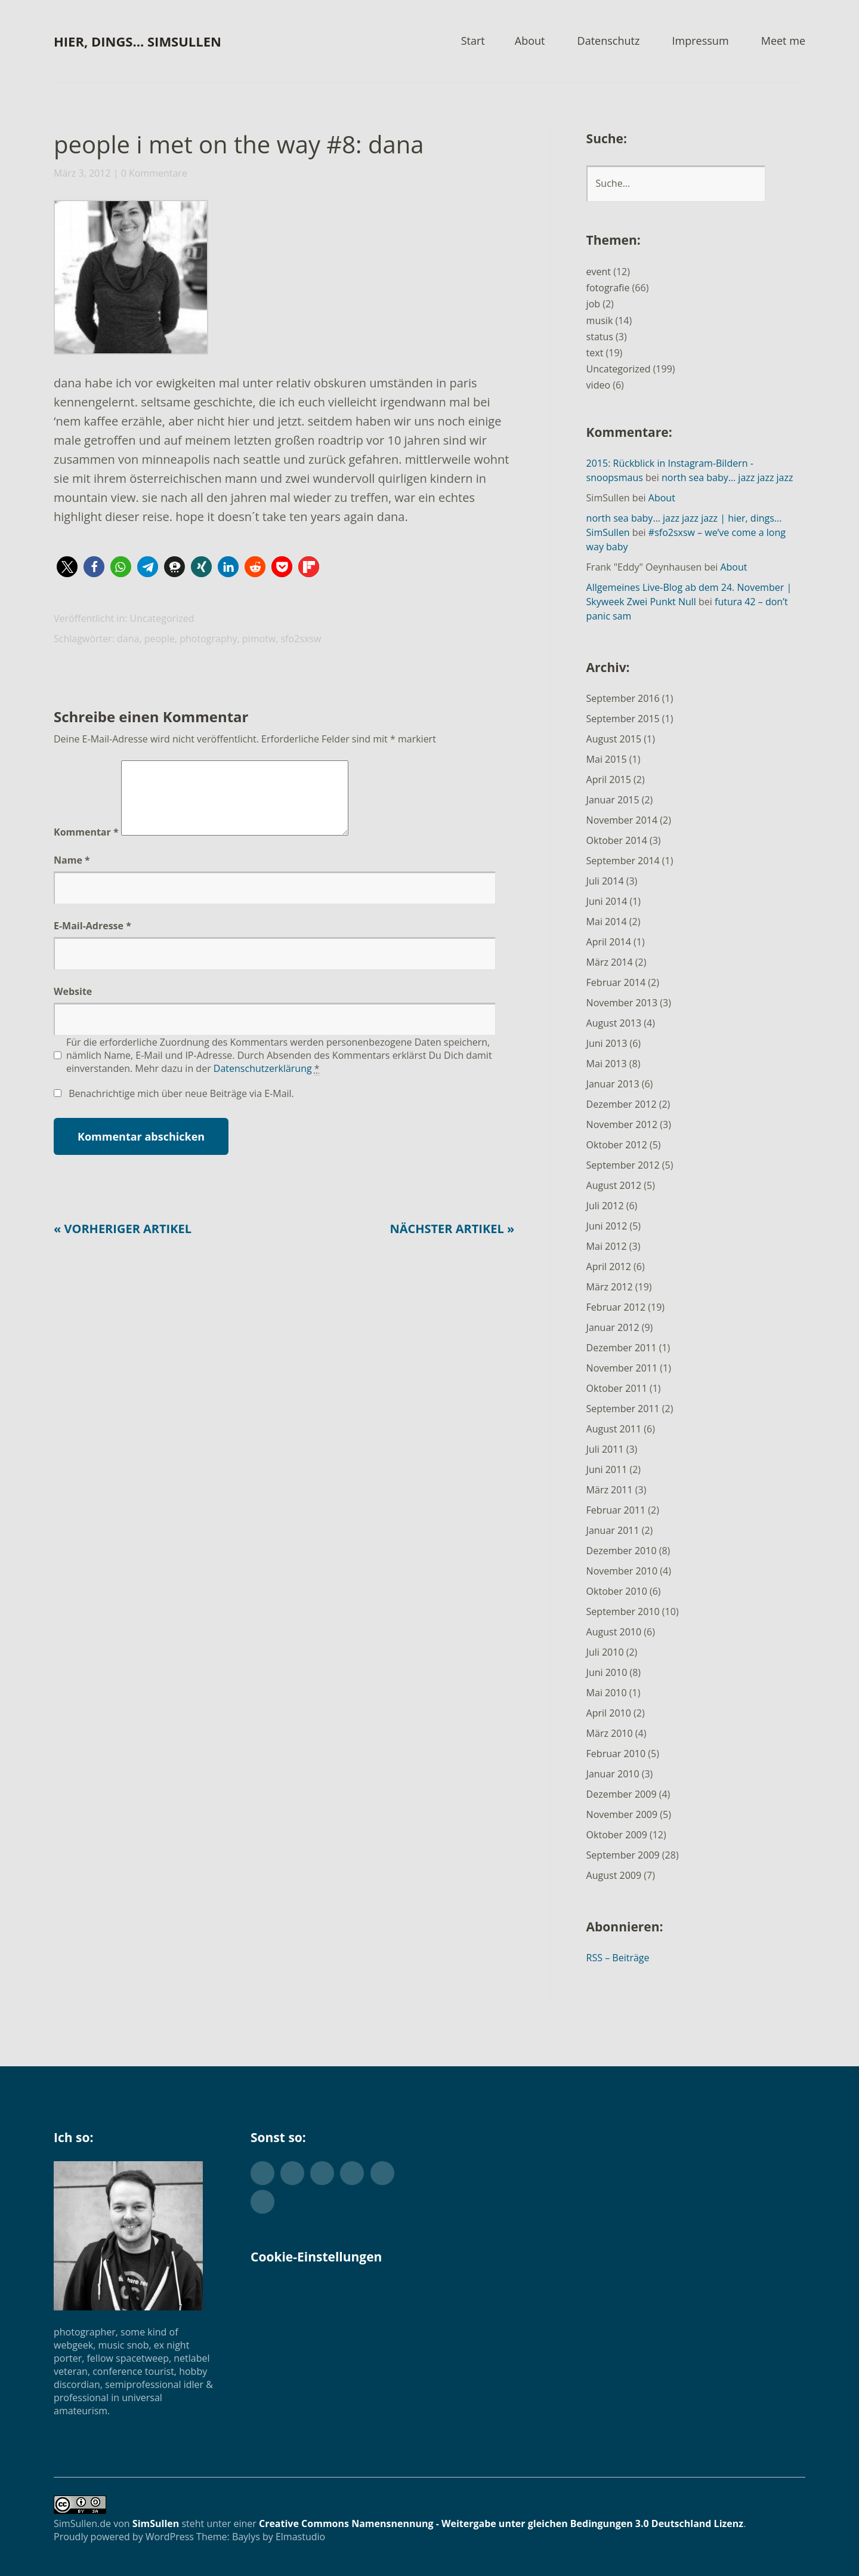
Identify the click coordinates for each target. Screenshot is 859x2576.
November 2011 (622, 1368)
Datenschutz (608, 41)
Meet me (783, 41)
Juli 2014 (605, 881)
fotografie (608, 287)
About (530, 41)
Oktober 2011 (616, 1388)
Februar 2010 (616, 1753)
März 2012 (609, 1286)
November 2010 (622, 1570)
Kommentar (86, 846)
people (159, 638)
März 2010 (609, 1733)
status (599, 336)
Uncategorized (162, 618)
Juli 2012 (605, 1205)
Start (473, 41)
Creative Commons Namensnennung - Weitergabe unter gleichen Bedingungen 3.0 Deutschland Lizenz (501, 2523)
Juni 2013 (607, 1043)
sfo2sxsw (300, 638)
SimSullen (155, 2523)
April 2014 (608, 941)
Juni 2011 (607, 1469)
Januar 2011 (612, 1530)
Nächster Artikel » (452, 1243)
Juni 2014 (607, 901)
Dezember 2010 (621, 1550)
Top (792, 2536)
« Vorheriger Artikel (122, 1243)
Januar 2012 (612, 1327)
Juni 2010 (607, 1672)
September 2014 (623, 860)
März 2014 (609, 962)
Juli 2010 (605, 1652)
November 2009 (622, 1814)
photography (208, 638)
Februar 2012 (616, 1307)
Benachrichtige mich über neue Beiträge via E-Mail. (181, 1107)
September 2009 (623, 1855)
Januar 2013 (612, 1083)
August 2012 (614, 1185)
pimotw (259, 638)
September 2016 (623, 698)
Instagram (352, 2173)
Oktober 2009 (616, 1834)
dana (128, 638)
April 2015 (608, 779)
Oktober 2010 (616, 1591)
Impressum (700, 41)
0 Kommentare (154, 173)
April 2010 (608, 1713)
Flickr (322, 2173)
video (598, 385)
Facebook (292, 2173)
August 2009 (614, 1875)
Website (73, 1005)
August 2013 (614, 1023)
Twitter (262, 2173)
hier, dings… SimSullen (137, 41)
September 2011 (623, 1408)
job (593, 303)
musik (599, 320)
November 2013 (622, 1002)
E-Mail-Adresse (92, 940)
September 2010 (623, 1611)
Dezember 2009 (621, 1794)
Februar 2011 (616, 1510)
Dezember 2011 (621, 1347)
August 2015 (614, 738)
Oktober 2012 (616, 1144)
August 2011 (614, 1428)
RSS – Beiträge (618, 1957)
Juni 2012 (607, 1225)
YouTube (382, 2173)
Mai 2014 (606, 921)
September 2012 (623, 1165)
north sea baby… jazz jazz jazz (727, 477)
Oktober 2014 (616, 840)
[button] (130, 280)
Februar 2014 (616, 982)
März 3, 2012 (82, 173)
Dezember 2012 (621, 1104)
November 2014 (622, 820)
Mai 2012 (606, 1246)
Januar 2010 (612, 1773)
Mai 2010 (606, 1692)
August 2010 (614, 1631)
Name (72, 874)
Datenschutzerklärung (263, 1082)
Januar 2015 (612, 799)
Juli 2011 (605, 1449)
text (595, 352)
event (598, 271)
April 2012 (608, 1266)
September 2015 (623, 718)
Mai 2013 (606, 1063)
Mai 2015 (606, 759)
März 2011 (609, 1489)
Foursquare (262, 2202)
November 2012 (622, 1124)
